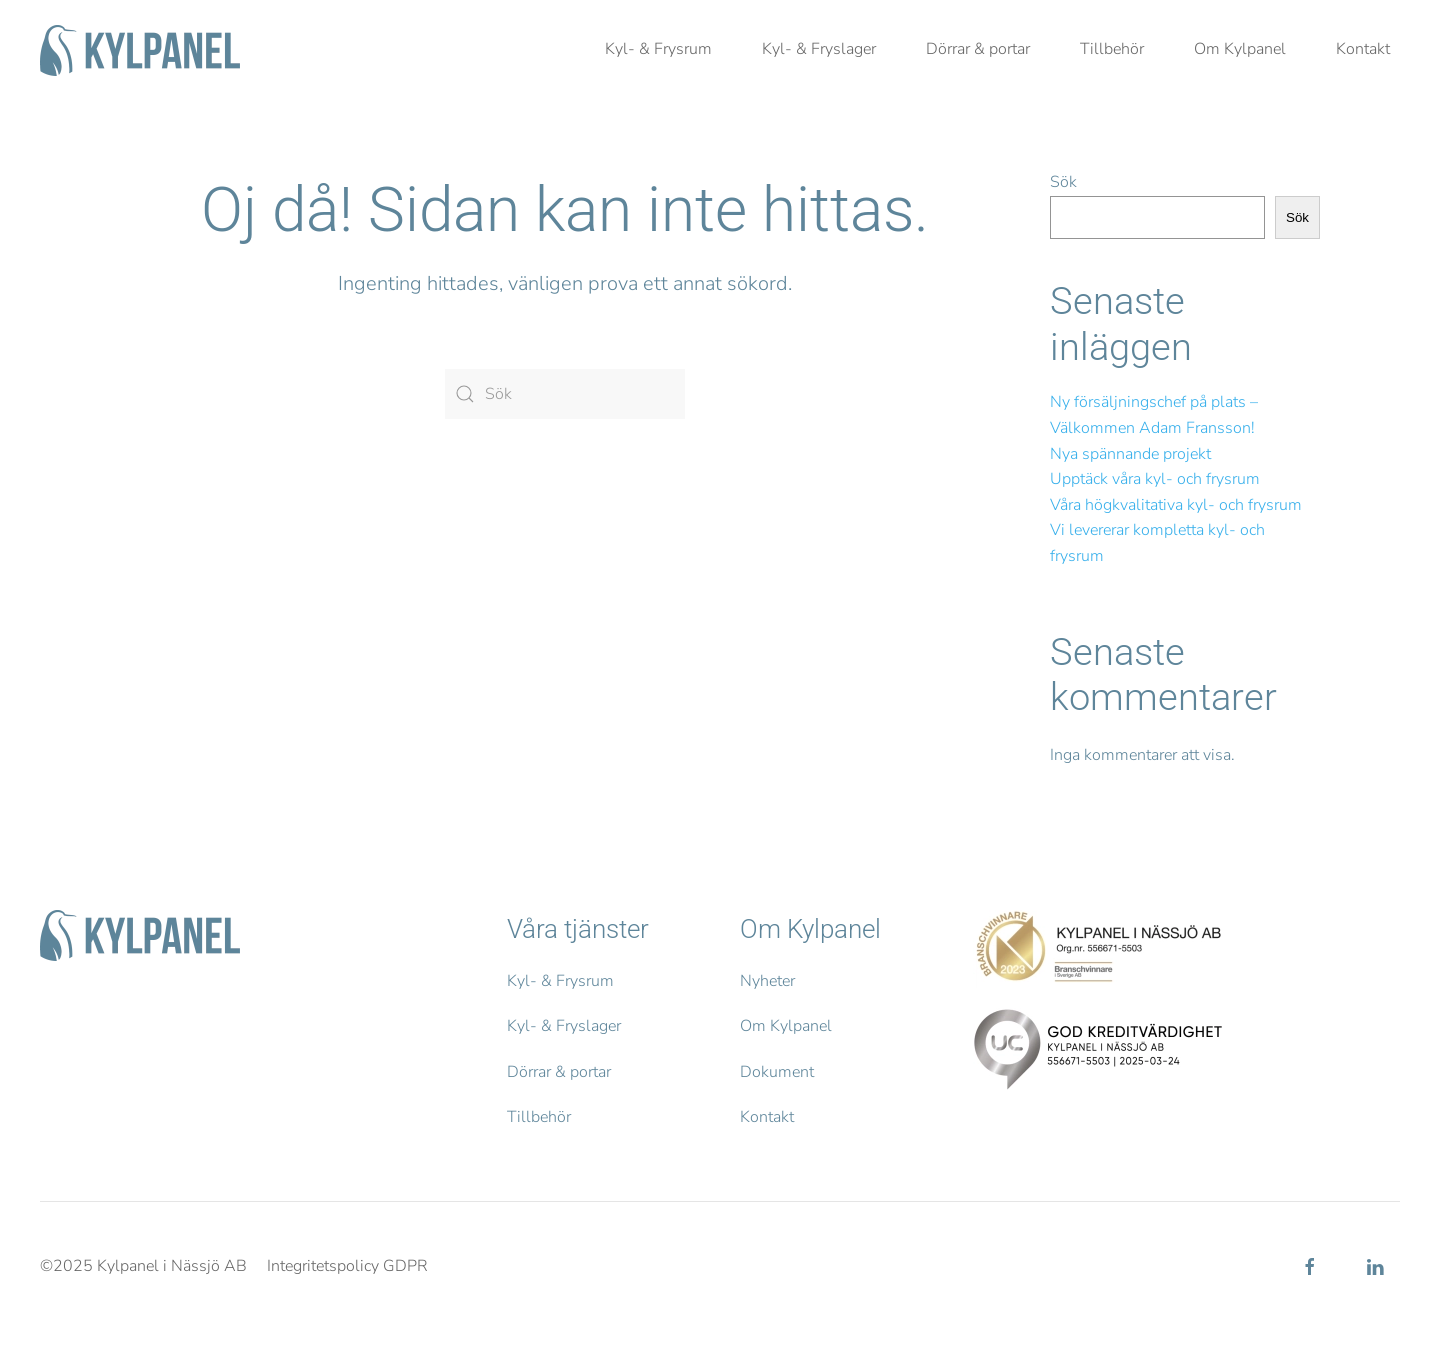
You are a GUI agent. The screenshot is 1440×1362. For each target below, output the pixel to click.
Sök (1063, 182)
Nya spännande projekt (1130, 454)
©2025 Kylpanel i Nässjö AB (143, 1266)
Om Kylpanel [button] (1240, 49)
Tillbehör (1112, 49)
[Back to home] (140, 50)
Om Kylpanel (786, 1026)
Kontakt (1363, 49)
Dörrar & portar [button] (978, 49)
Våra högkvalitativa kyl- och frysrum (1176, 505)
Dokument (777, 1072)
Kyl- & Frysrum (658, 49)
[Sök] (565, 394)
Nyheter (767, 981)
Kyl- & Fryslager (819, 49)
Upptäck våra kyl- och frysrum (1155, 479)
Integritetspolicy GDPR (347, 1266)
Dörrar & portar (559, 1072)
